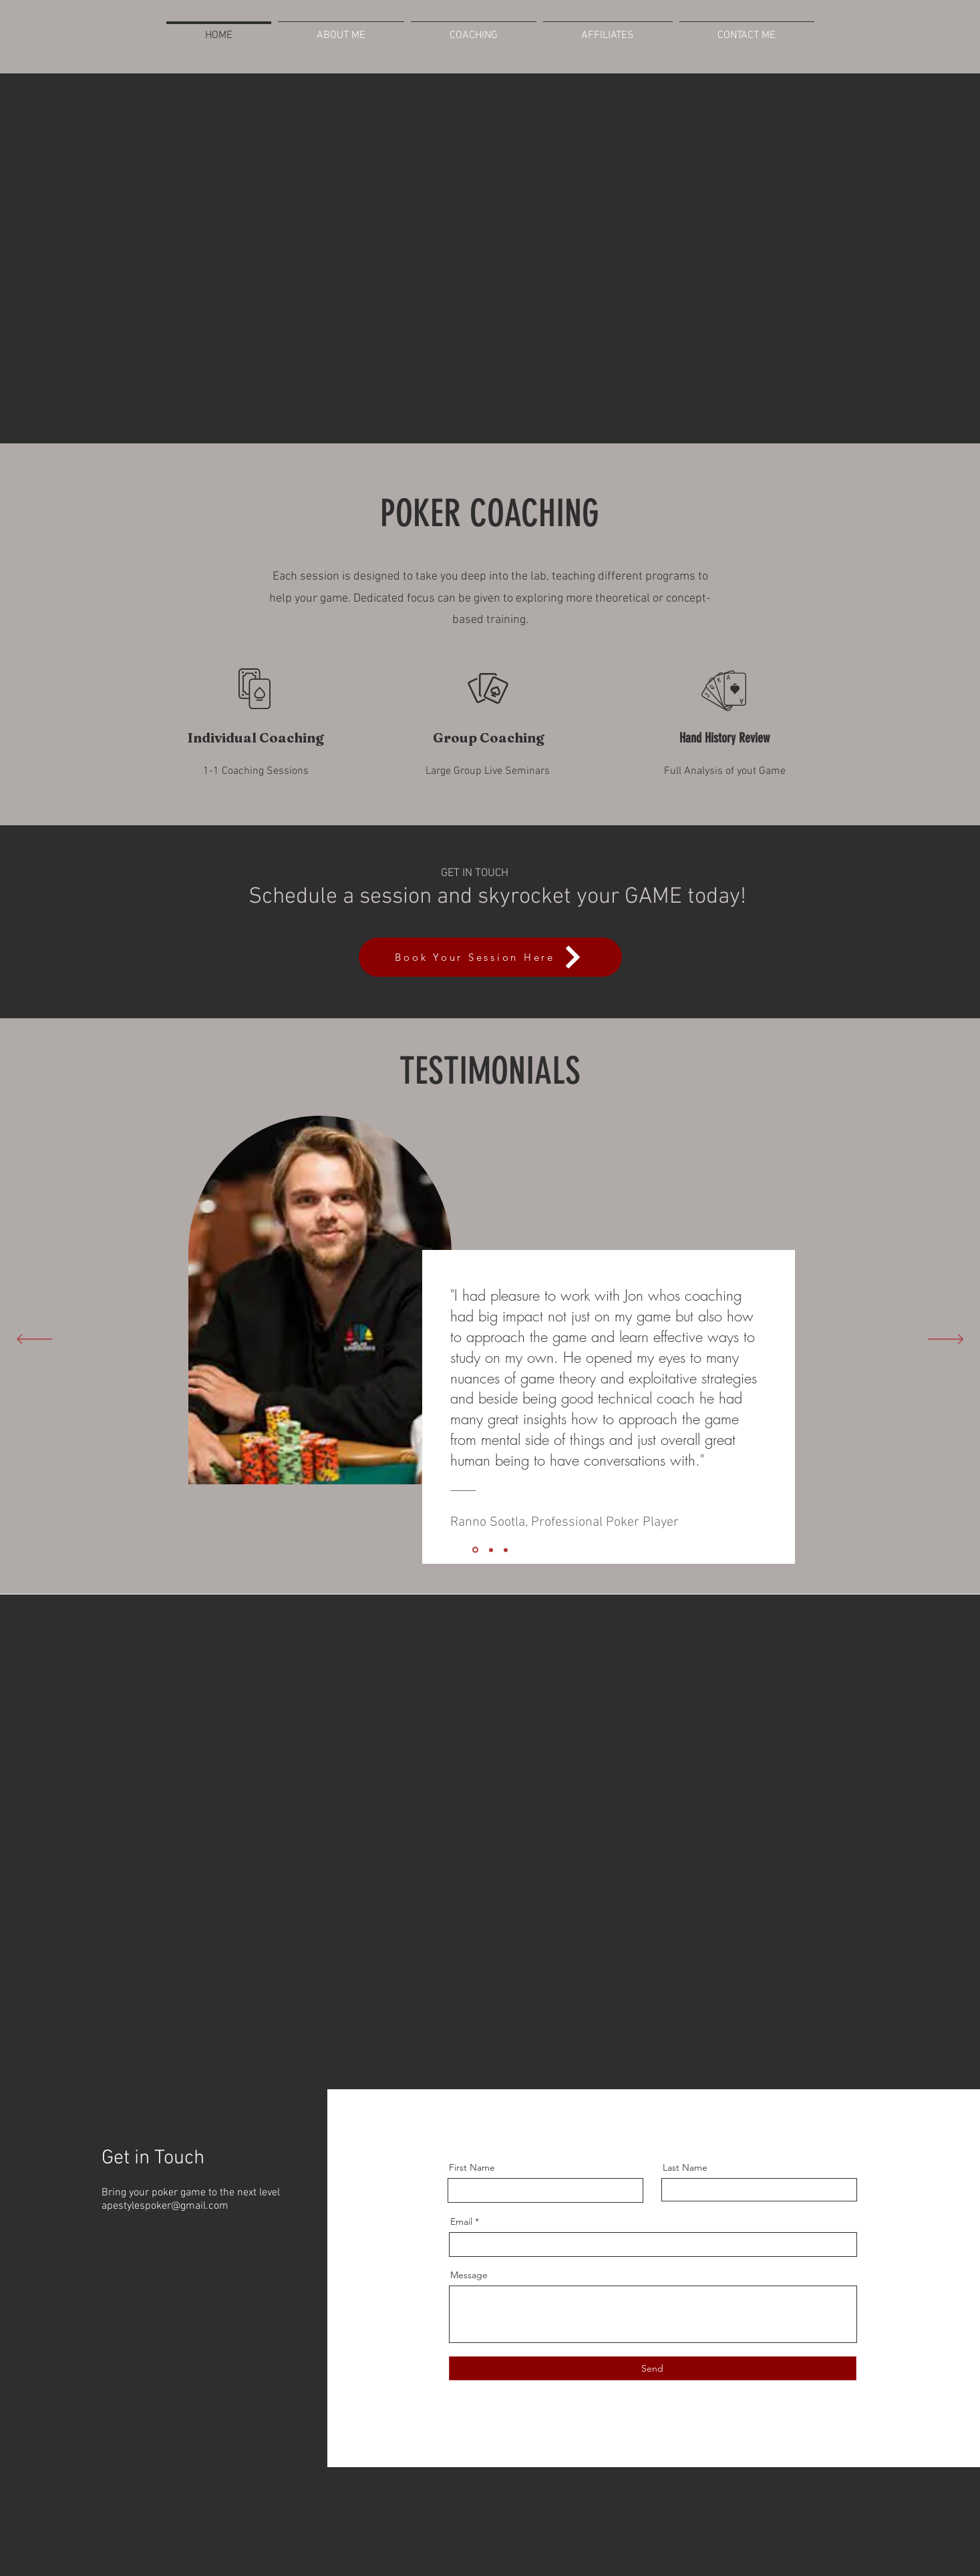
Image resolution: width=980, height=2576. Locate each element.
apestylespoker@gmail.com (165, 2206)
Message (469, 2275)
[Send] (652, 2368)
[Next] (945, 1340)
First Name (472, 2167)
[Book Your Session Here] (490, 957)
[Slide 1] (506, 1550)
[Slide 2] (491, 1550)
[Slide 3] (475, 1550)
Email (461, 2221)
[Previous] (34, 1340)
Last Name (685, 2167)
